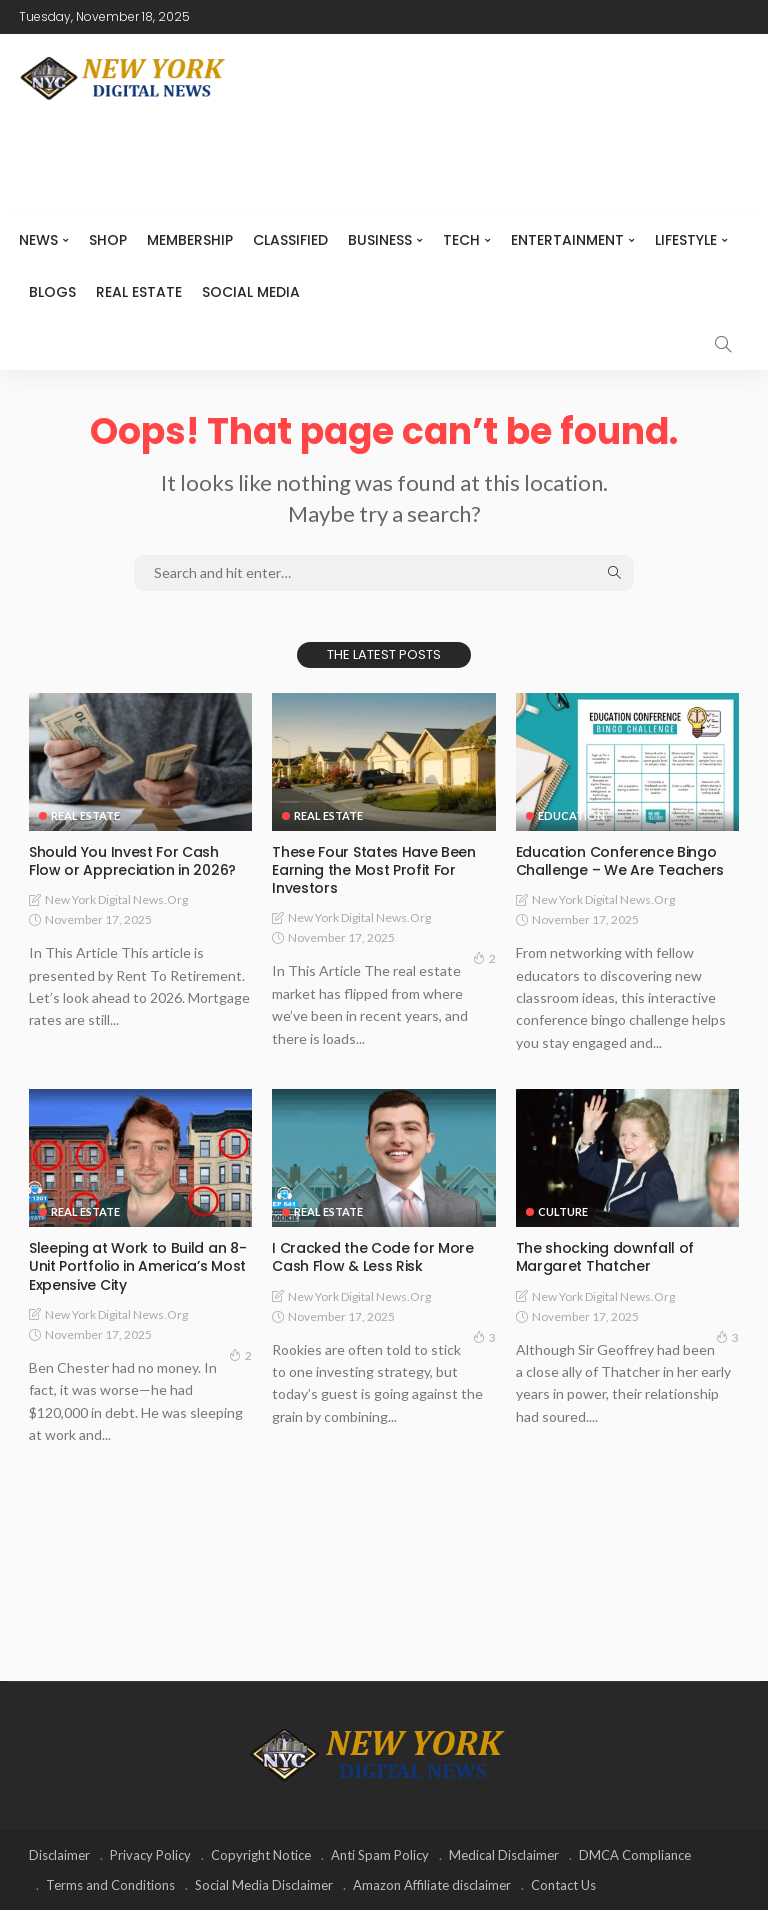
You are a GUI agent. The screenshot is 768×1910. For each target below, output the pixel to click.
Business (380, 240)
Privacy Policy (150, 1855)
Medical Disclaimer (504, 1855)
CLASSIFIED (290, 240)
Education (571, 815)
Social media (251, 292)
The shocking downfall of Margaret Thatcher (605, 1257)
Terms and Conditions (110, 1885)
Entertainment (567, 240)
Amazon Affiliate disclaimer (432, 1885)
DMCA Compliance (635, 1855)
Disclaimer (59, 1855)
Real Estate (139, 292)
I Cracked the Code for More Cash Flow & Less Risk (372, 1257)
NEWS (38, 240)
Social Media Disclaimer (264, 1885)
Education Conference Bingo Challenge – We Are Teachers (620, 861)
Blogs (52, 292)
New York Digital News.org (116, 899)
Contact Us (563, 1885)
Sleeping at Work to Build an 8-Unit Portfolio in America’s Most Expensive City (137, 1266)
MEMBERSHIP (190, 240)
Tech (461, 240)
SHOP (108, 240)
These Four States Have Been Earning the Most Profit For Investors (373, 870)
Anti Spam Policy (380, 1855)
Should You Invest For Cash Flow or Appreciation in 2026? (132, 861)
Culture (563, 1211)
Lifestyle (686, 240)
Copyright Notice (261, 1855)
